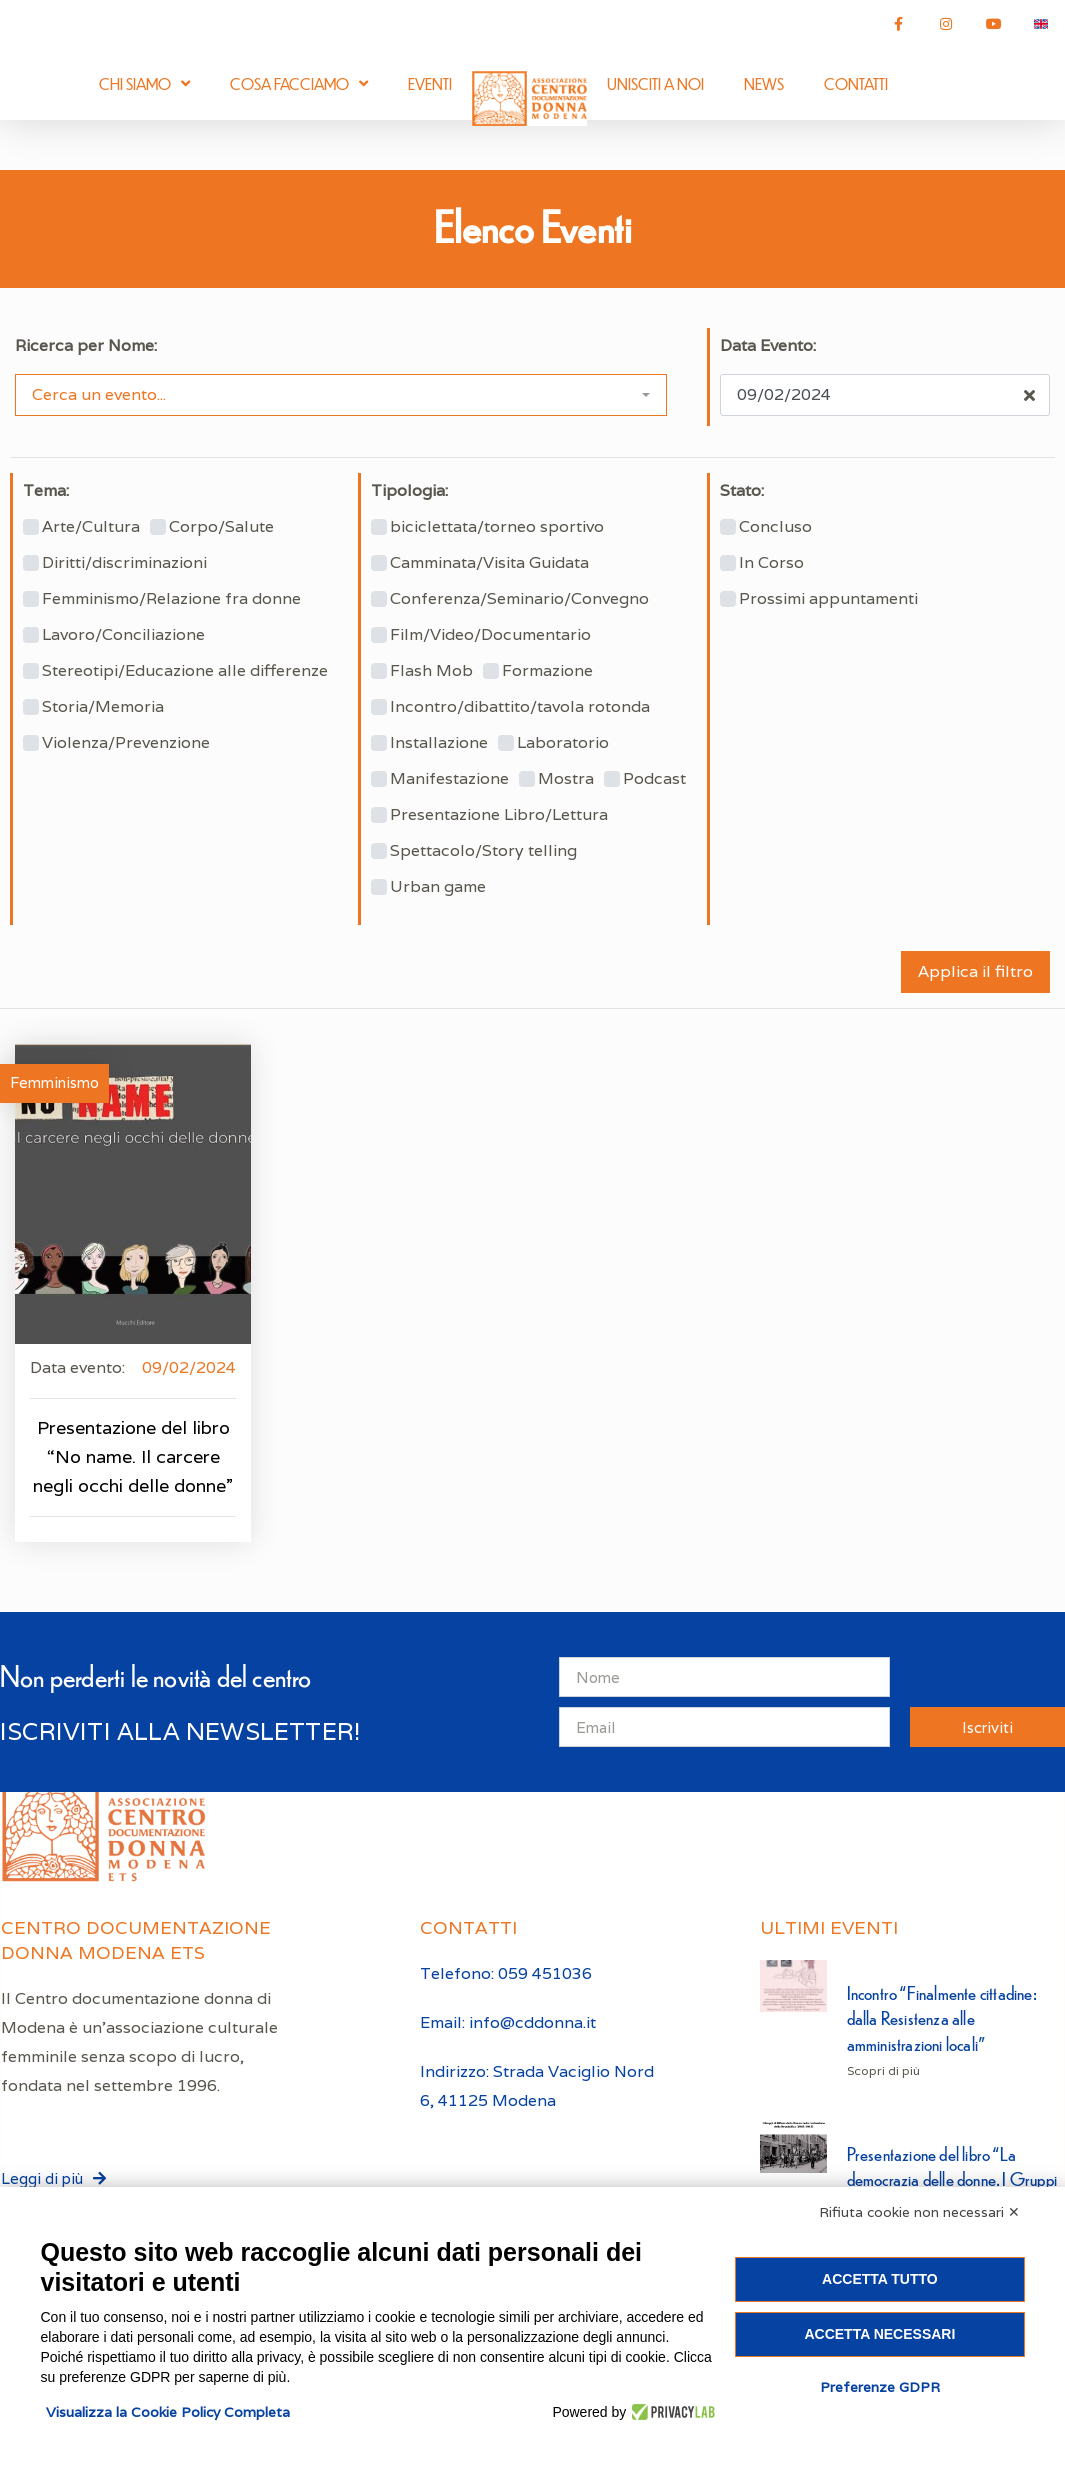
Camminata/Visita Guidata (489, 563)
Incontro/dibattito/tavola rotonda (520, 707)
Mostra (566, 779)
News (764, 83)
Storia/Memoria (103, 707)
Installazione (439, 743)
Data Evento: (768, 346)
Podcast (654, 779)
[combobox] (341, 395)
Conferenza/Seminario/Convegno (519, 599)
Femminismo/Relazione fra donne (171, 599)
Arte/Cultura (91, 527)
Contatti (856, 83)
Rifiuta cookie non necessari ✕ (919, 2212)
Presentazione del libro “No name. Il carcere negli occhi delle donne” (133, 1456)
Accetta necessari (879, 2334)
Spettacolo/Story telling (483, 851)
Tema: (46, 491)
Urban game (438, 887)
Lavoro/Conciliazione (123, 635)
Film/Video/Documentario (490, 635)
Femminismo (54, 1082)
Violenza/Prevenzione (126, 743)
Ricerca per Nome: (86, 346)
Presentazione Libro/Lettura (499, 815)
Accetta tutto (880, 2279)
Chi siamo (144, 83)
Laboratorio (563, 743)
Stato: (742, 491)
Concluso (775, 527)
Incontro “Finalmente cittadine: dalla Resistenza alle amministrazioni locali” (942, 2017)
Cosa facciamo (299, 83)
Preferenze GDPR (880, 2387)
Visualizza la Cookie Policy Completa (168, 2412)
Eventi (430, 83)
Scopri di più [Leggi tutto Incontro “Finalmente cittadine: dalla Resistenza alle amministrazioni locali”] (883, 2070)
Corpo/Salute (221, 527)
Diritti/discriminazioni (124, 563)
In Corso (771, 563)
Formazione (547, 671)
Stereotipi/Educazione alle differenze (185, 671)
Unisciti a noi (655, 83)
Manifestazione (449, 779)
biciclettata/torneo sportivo (497, 527)
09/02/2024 (189, 1367)
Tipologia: (409, 491)
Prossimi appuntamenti (828, 599)
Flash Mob (431, 671)
